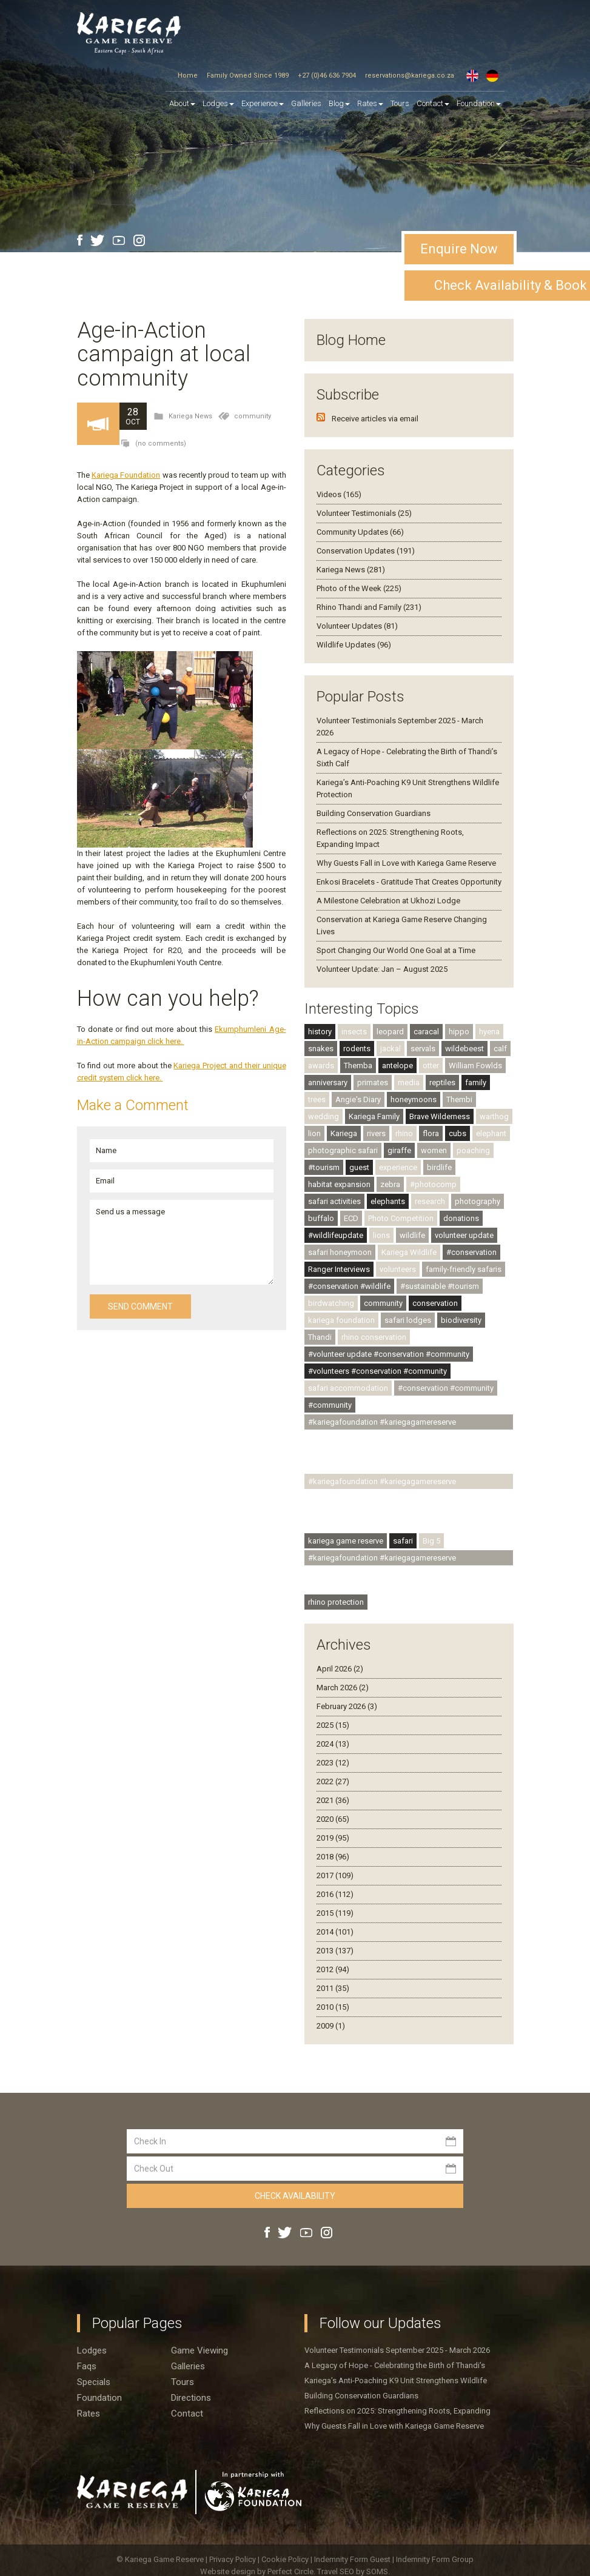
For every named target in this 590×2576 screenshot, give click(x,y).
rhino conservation (373, 1337)
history (320, 1031)
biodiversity (461, 1320)
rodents (356, 1048)
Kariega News (190, 416)
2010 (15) (333, 2007)
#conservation (471, 1252)
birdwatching (331, 1303)
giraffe (399, 1150)
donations (461, 1218)
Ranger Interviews (339, 1269)
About (182, 103)
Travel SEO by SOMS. (353, 2571)
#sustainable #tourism (439, 1286)
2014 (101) (335, 1931)
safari (403, 1540)
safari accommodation (348, 1388)
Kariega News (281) (351, 569)
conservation (435, 1303)
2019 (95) (333, 1837)
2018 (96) (333, 1856)
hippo (459, 1031)
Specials (93, 2382)
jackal (390, 1048)
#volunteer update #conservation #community (388, 1354)
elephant (491, 1133)
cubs (457, 1133)
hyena (489, 1031)
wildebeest (464, 1048)
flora (431, 1133)
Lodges (92, 2350)
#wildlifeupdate (335, 1235)
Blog (339, 103)
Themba (358, 1065)
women (434, 1150)
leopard (390, 1031)
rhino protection (336, 1602)
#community (330, 1405)
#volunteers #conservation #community (377, 1371)
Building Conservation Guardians (374, 813)
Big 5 (431, 1540)
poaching (473, 1150)
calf (500, 1048)
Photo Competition (401, 1218)
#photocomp (433, 1184)
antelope (397, 1065)
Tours (400, 103)
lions (381, 1235)
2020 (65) (333, 1819)
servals (423, 1048)
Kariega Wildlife (409, 1252)
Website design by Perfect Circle (256, 2571)
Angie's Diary (358, 1099)
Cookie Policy (285, 2559)
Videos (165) (339, 494)
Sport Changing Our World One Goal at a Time (396, 950)
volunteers (398, 1269)
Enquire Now (459, 248)
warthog (494, 1116)
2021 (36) (333, 1800)
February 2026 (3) (347, 1706)
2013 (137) (335, 1950)
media (409, 1082)
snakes (321, 1048)
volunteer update (464, 1235)
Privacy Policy (233, 2559)
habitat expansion (339, 1184)
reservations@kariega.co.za (409, 75)
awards (321, 1065)
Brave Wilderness (439, 1116)
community (252, 416)
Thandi (320, 1337)
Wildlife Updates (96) (354, 644)
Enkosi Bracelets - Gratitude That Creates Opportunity (409, 881)
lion (314, 1133)
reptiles (442, 1082)
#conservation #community (446, 1388)
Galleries (306, 103)
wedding (323, 1116)
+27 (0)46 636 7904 (327, 75)
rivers (376, 1133)
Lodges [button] (218, 103)
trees (317, 1099)
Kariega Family (374, 1116)
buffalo (321, 1218)
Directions (191, 2397)
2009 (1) (331, 2025)
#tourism (324, 1167)
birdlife (439, 1167)
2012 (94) (333, 1969)
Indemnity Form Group (435, 2559)
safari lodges (407, 1320)
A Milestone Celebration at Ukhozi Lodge (388, 900)
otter (431, 1065)
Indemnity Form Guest (352, 2559)
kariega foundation (341, 1320)
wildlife (412, 1235)
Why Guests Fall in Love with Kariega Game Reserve (406, 863)
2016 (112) (335, 1894)
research (430, 1201)
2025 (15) (333, 1725)
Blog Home (351, 340)
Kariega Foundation (126, 475)
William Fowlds (475, 1065)
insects (354, 1031)
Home (188, 75)
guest (359, 1167)
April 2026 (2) (340, 1668)
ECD (351, 1218)
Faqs (86, 2366)
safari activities (334, 1201)
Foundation (479, 103)
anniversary (327, 1082)
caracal (426, 1031)
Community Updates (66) (360, 532)
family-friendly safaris (463, 1269)
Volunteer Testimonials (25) (364, 513)
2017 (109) (335, 1875)
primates (372, 1082)
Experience (262, 103)
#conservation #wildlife (349, 1286)
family (475, 1082)
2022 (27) (333, 1781)
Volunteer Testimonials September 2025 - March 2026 (397, 2350)
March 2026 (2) (343, 1687)
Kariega (343, 1133)
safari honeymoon (340, 1252)
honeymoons (414, 1099)
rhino (404, 1133)
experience (398, 1167)
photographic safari (343, 1150)
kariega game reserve (345, 1540)
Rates (370, 103)
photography (477, 1201)
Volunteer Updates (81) (357, 626)
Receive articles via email (375, 418)
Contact (433, 103)
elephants (387, 1201)
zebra (390, 1184)
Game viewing (199, 2350)
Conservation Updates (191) (366, 550)
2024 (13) (333, 1743)
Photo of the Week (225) (359, 588)
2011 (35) (333, 1988)
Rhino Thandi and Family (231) (369, 607)
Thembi (459, 1099)
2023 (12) (333, 1762)
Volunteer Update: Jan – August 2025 (382, 969)
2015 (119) (335, 1913)
